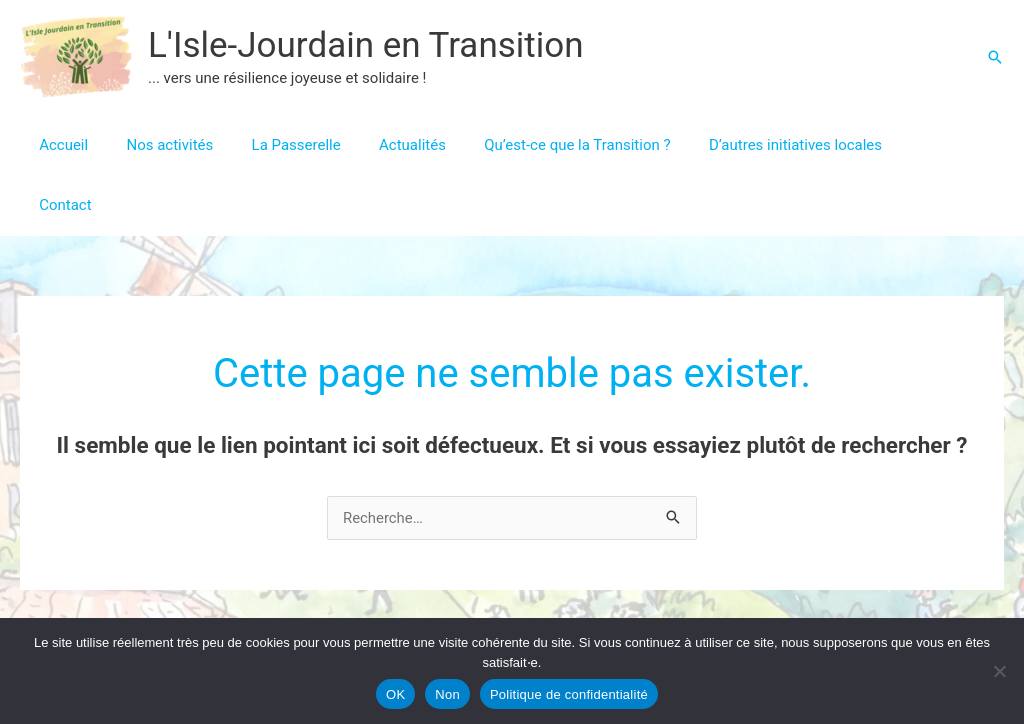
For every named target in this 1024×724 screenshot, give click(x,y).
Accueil (59, 145)
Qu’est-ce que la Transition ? (540, 145)
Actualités (383, 145)
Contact (892, 145)
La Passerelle (275, 145)
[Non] (999, 671)
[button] (995, 57)
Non (447, 694)
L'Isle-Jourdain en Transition (366, 45)
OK (395, 694)
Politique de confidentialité (569, 694)
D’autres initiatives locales (749, 145)
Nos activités (157, 145)
